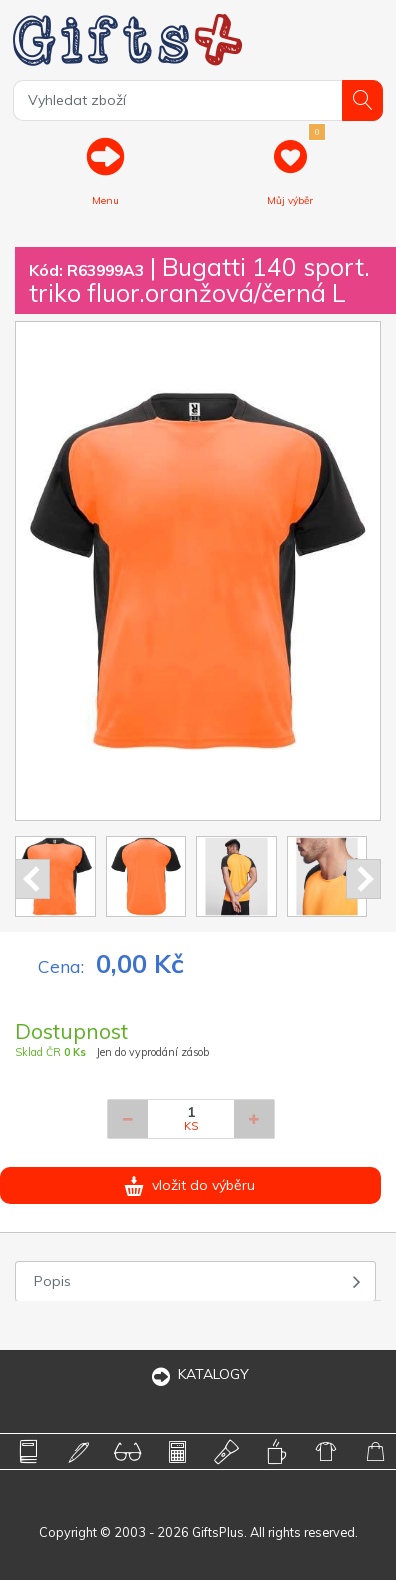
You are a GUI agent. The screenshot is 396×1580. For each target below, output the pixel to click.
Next (363, 879)
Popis (52, 1281)
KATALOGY (198, 1374)
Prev (32, 879)
